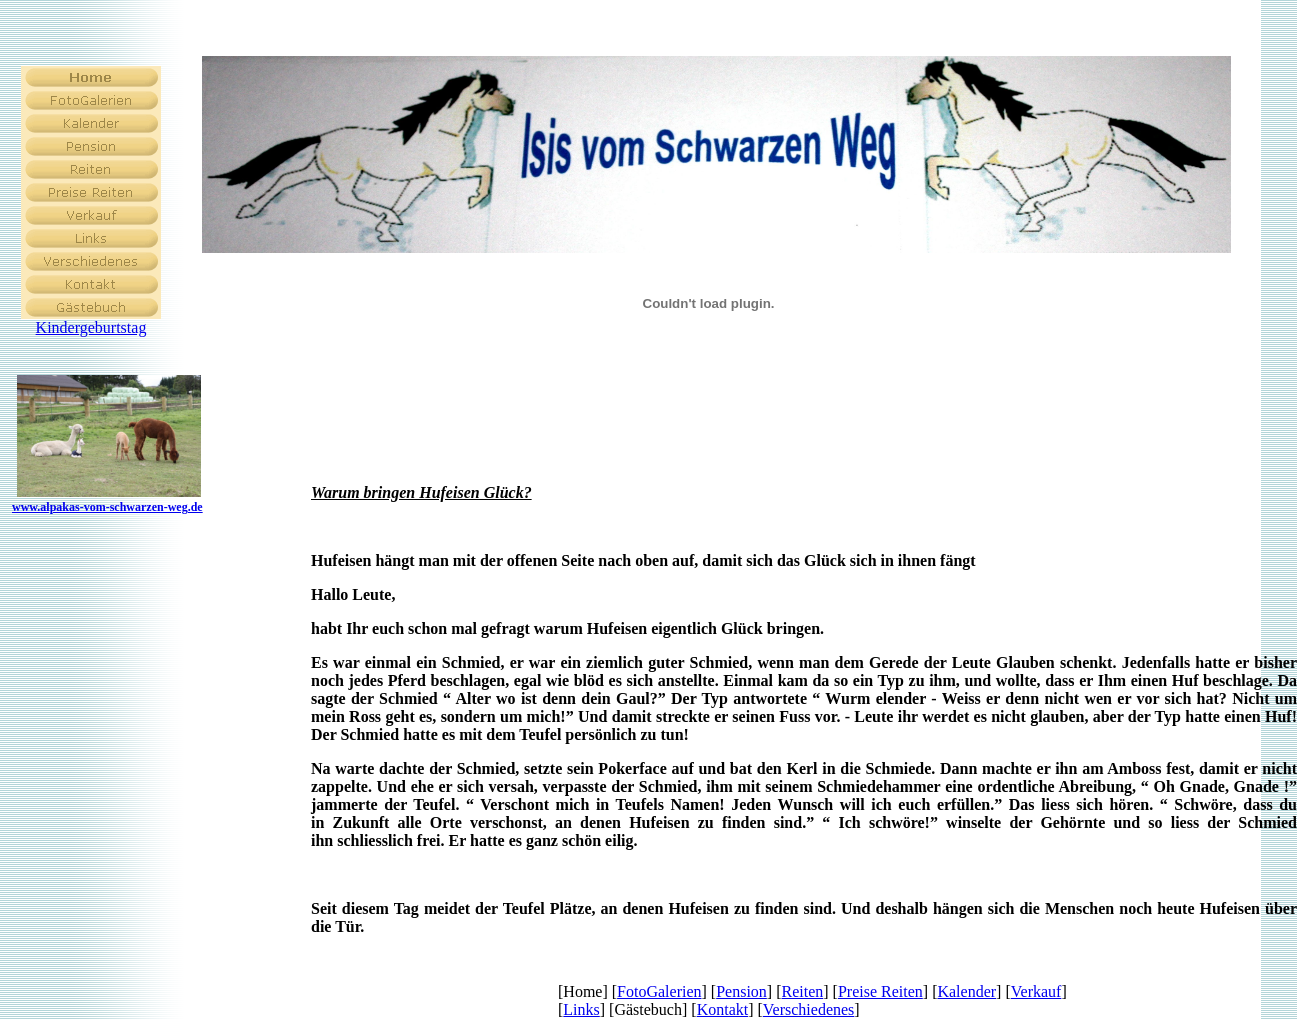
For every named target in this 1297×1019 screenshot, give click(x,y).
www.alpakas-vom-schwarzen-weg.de (107, 507)
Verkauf (1036, 991)
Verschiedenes (809, 1009)
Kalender (966, 991)
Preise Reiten (880, 991)
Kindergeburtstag (91, 327)
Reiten (803, 991)
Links (581, 1009)
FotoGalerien (659, 991)
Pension (741, 991)
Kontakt (723, 1009)
